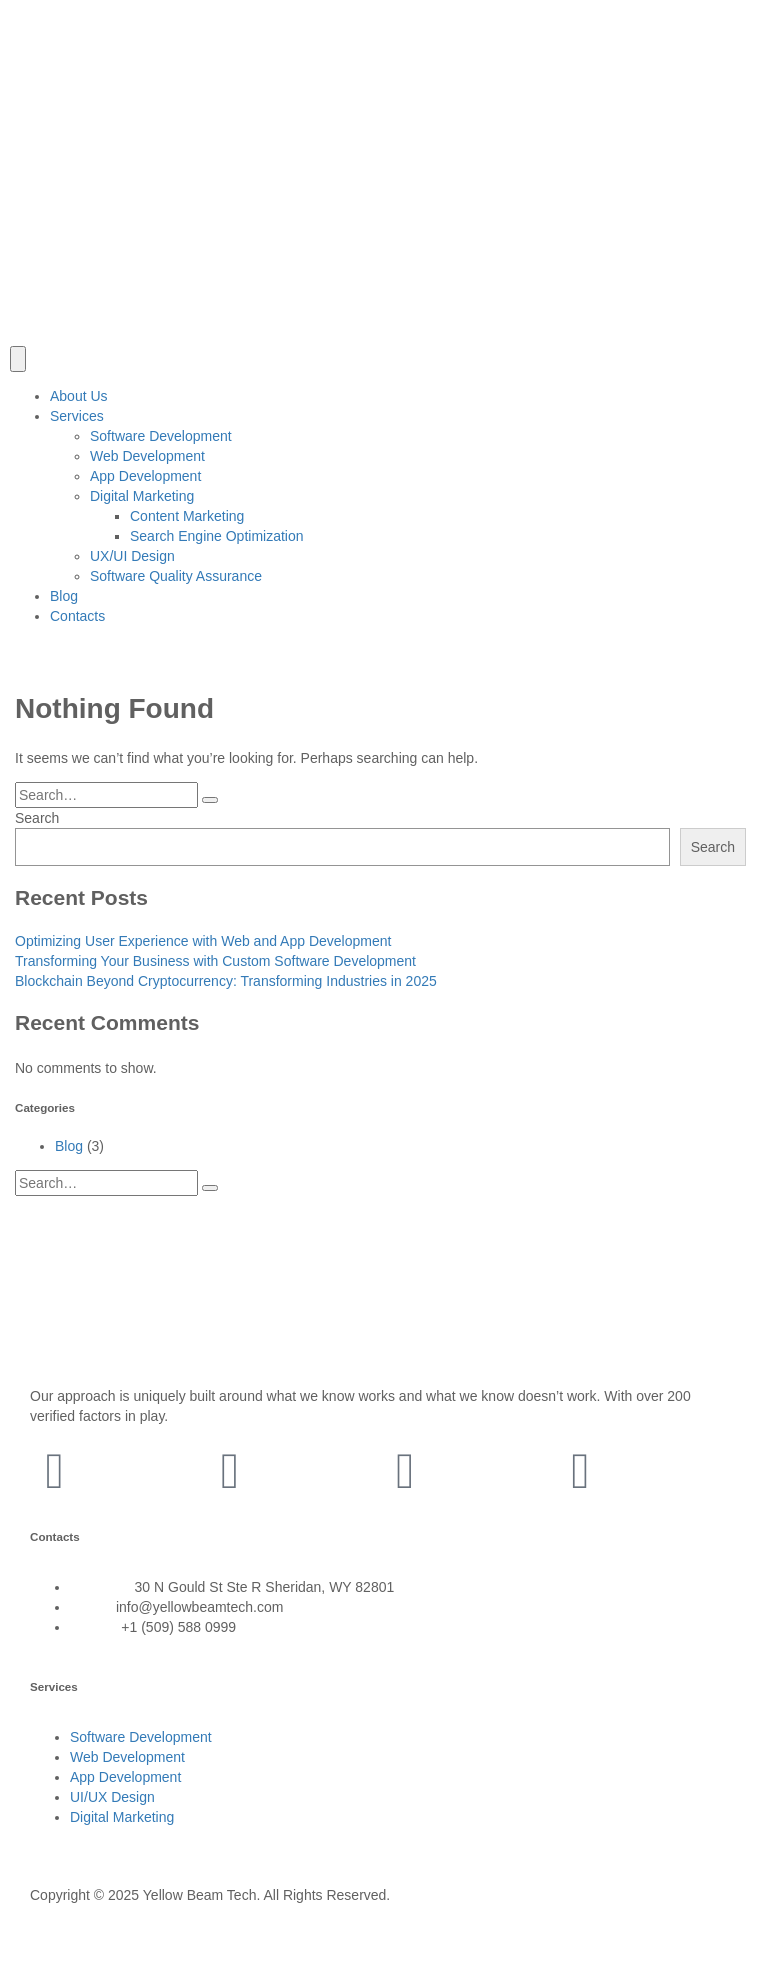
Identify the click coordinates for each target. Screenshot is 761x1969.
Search (37, 818)
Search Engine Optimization (217, 536)
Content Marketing (187, 516)
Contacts (77, 616)
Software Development (161, 436)
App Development (145, 476)
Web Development (147, 456)
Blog (64, 596)
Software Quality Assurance (176, 576)
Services (77, 416)
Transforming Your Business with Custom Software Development (215, 961)
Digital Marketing (142, 496)
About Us (79, 396)
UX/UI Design (132, 556)
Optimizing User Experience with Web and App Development (203, 941)
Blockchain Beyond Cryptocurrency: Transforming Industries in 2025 (226, 981)
